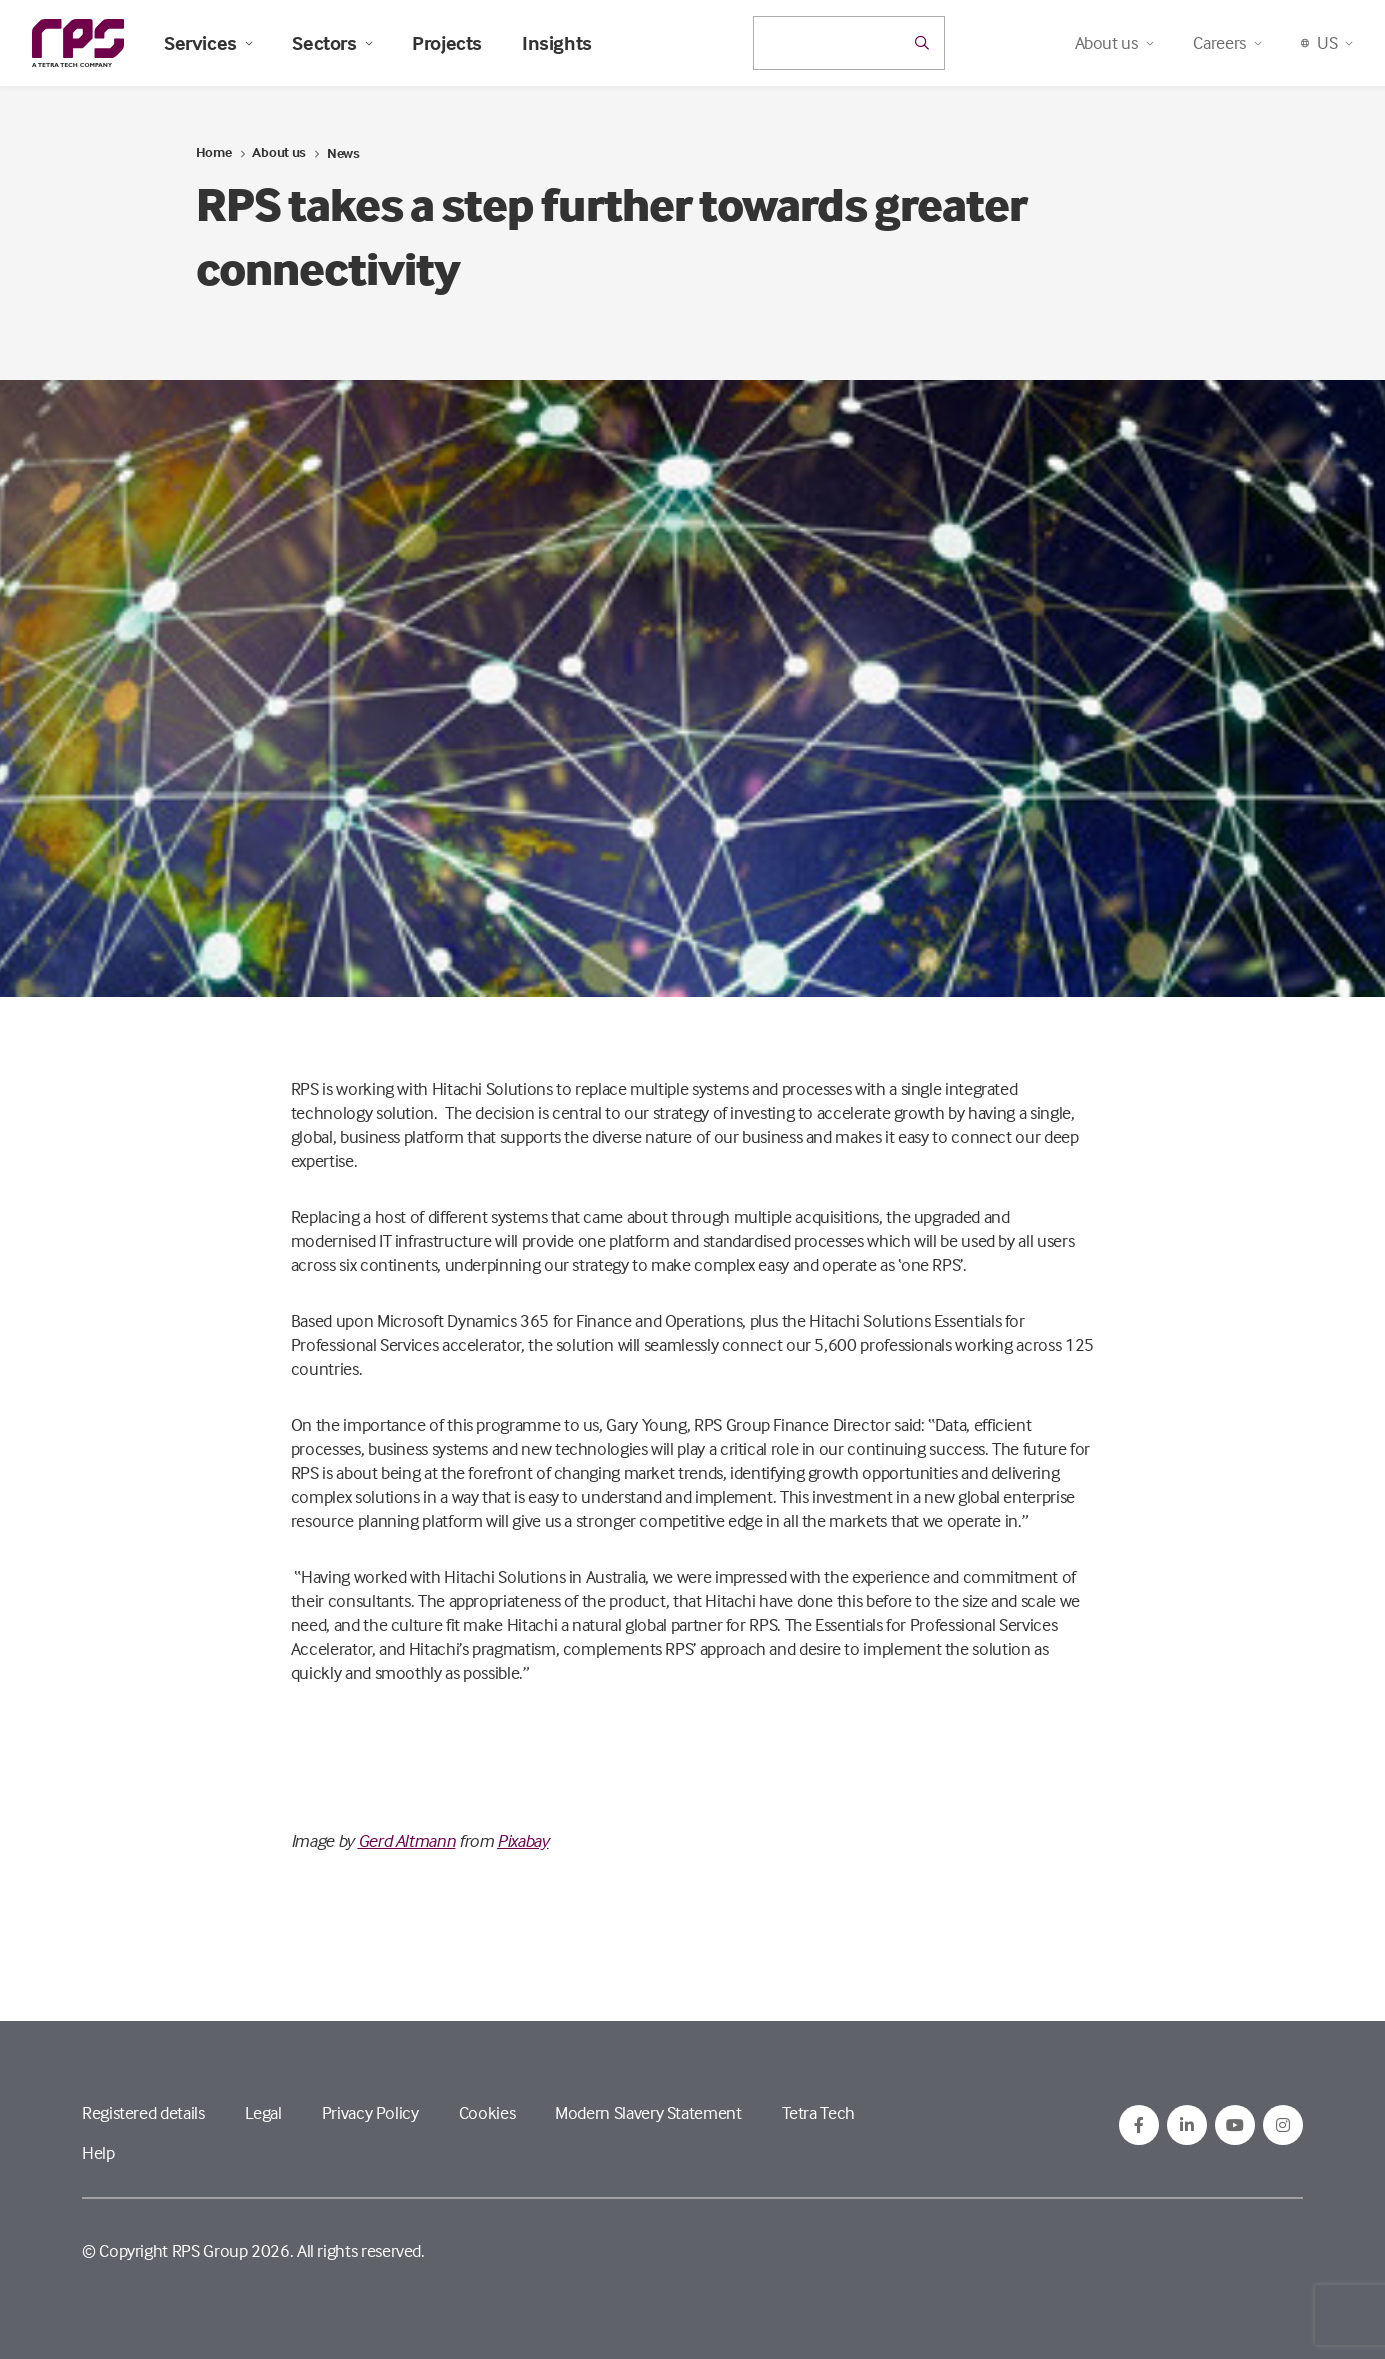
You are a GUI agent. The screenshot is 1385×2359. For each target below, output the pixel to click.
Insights (557, 43)
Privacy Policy (370, 2112)
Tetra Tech (818, 2112)
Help (98, 2152)
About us (279, 151)
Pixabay (522, 1840)
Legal (263, 2112)
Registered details (143, 2112)
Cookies (487, 2112)
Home (214, 151)
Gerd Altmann (407, 1840)
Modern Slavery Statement (648, 2112)
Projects (447, 43)
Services (208, 43)
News (343, 152)
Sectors (332, 43)
